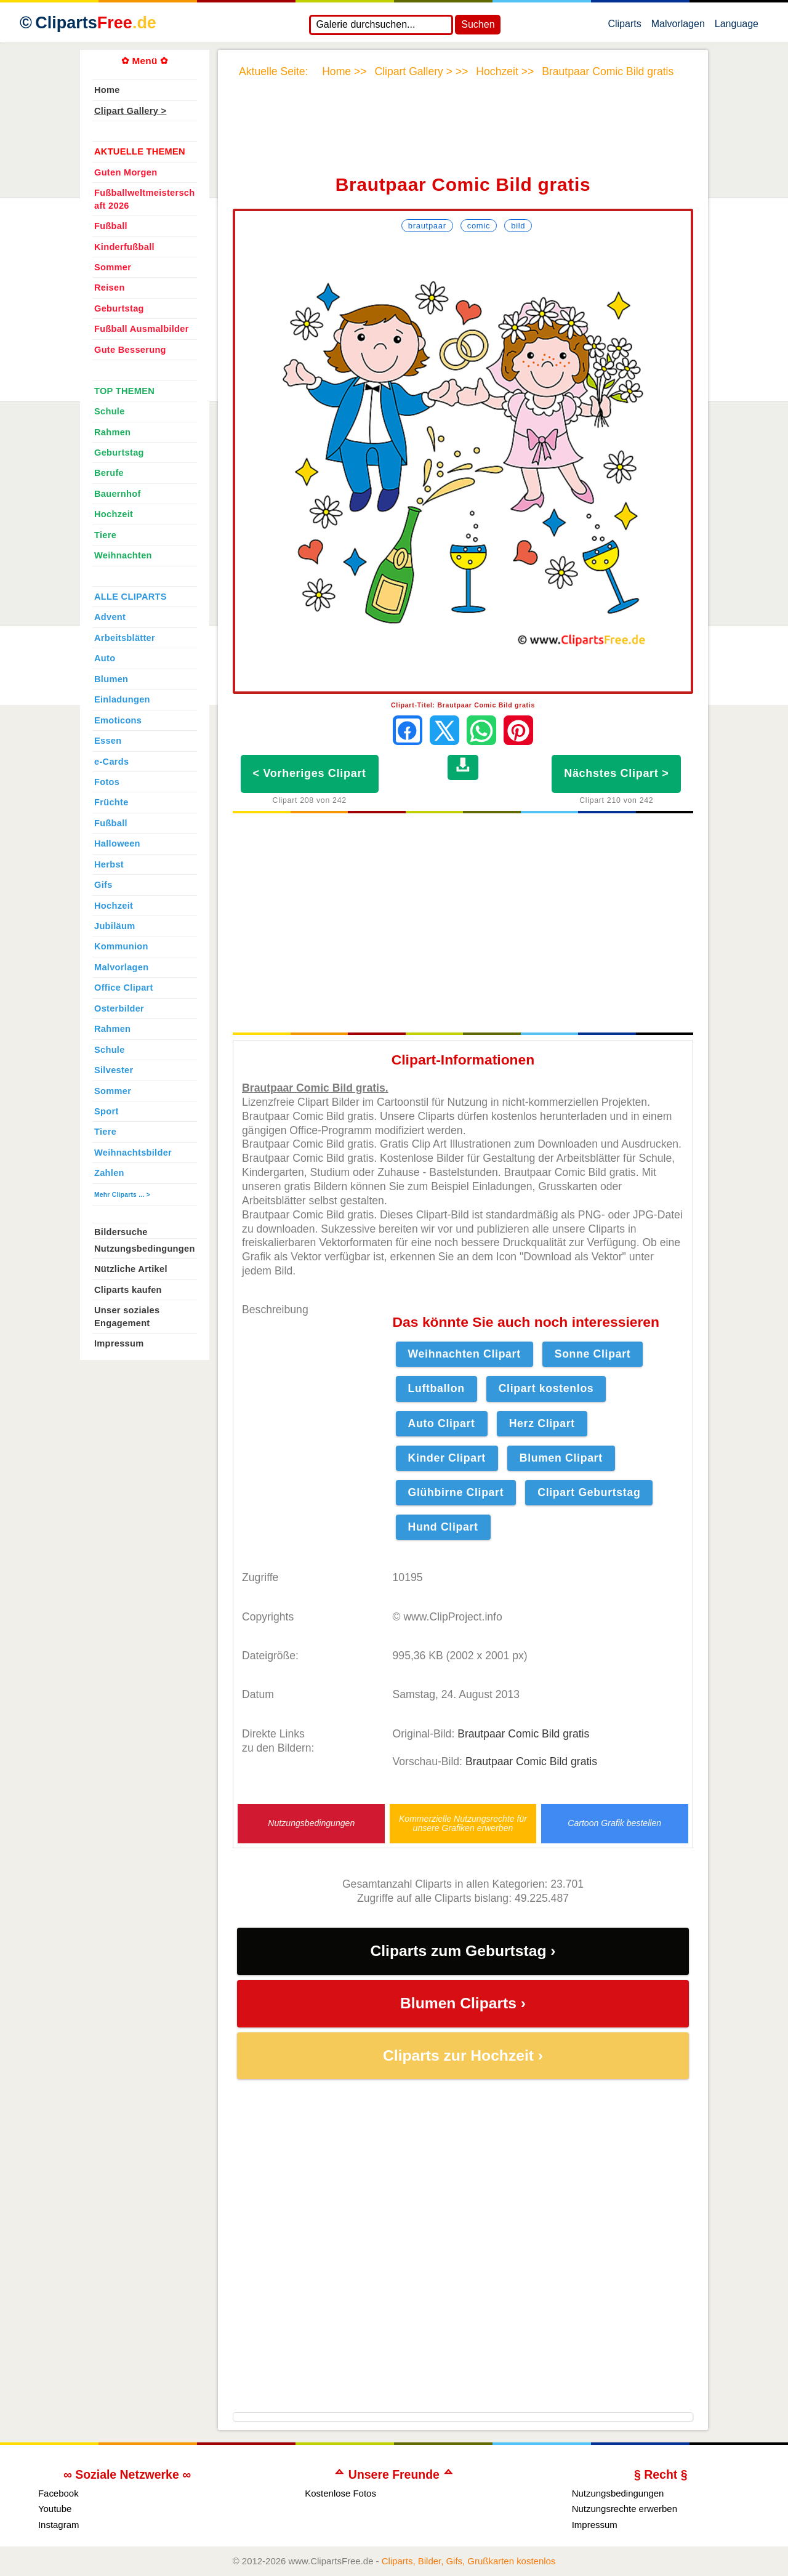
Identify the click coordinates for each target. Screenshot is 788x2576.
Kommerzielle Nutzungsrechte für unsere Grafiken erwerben (463, 1823)
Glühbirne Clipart (456, 1492)
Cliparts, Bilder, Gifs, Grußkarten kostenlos (469, 2561)
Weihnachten (123, 555)
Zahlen (109, 1173)
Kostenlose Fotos (340, 2493)
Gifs (103, 885)
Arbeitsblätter (124, 638)
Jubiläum (114, 926)
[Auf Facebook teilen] (407, 730)
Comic (478, 225)
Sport (106, 1111)
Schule (109, 411)
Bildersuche (121, 1232)
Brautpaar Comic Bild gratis (523, 1734)
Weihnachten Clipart (464, 1354)
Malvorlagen (678, 26)
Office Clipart (123, 987)
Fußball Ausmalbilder (141, 329)
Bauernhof (117, 494)
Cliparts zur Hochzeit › (463, 2055)
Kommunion (121, 946)
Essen (107, 741)
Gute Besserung (130, 350)
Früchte (111, 802)
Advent (110, 617)
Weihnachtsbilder (133, 1152)
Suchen (477, 24)
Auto (104, 658)
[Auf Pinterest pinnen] (518, 730)
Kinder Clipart (447, 1458)
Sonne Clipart (593, 1354)
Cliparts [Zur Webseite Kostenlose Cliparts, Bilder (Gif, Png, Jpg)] (95, 23)
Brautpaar (427, 225)
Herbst (109, 864)
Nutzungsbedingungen (311, 1823)
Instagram (58, 2524)
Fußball (110, 226)
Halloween (117, 843)
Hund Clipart (443, 1527)
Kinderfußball (124, 247)
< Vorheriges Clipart (309, 773)
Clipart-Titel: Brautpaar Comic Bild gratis (463, 705)
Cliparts (624, 26)
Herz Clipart (542, 1423)
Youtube (54, 2508)
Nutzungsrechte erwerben (624, 2508)
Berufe (109, 473)
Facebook (58, 2493)
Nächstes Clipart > (616, 773)
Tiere (105, 535)
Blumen (111, 679)
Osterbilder (119, 1008)
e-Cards (111, 762)
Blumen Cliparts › (463, 2003)
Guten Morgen (125, 172)
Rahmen (112, 432)
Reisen (109, 287)
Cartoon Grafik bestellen (614, 1823)
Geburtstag (119, 308)
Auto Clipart (441, 1423)
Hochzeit (113, 514)
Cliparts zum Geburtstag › (462, 1950)
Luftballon (436, 1388)
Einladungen (122, 699)
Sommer (112, 267)
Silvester (113, 1070)
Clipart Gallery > (130, 111)
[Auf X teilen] (444, 730)
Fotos (106, 782)
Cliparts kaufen (128, 1290)
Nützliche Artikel (130, 1269)
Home (107, 90)
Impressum (119, 1343)
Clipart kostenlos (546, 1388)
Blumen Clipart (561, 1458)
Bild (518, 225)
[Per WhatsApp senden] (481, 730)
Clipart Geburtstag (588, 1492)
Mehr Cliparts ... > (122, 1194)
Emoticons (118, 720)
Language (736, 26)
